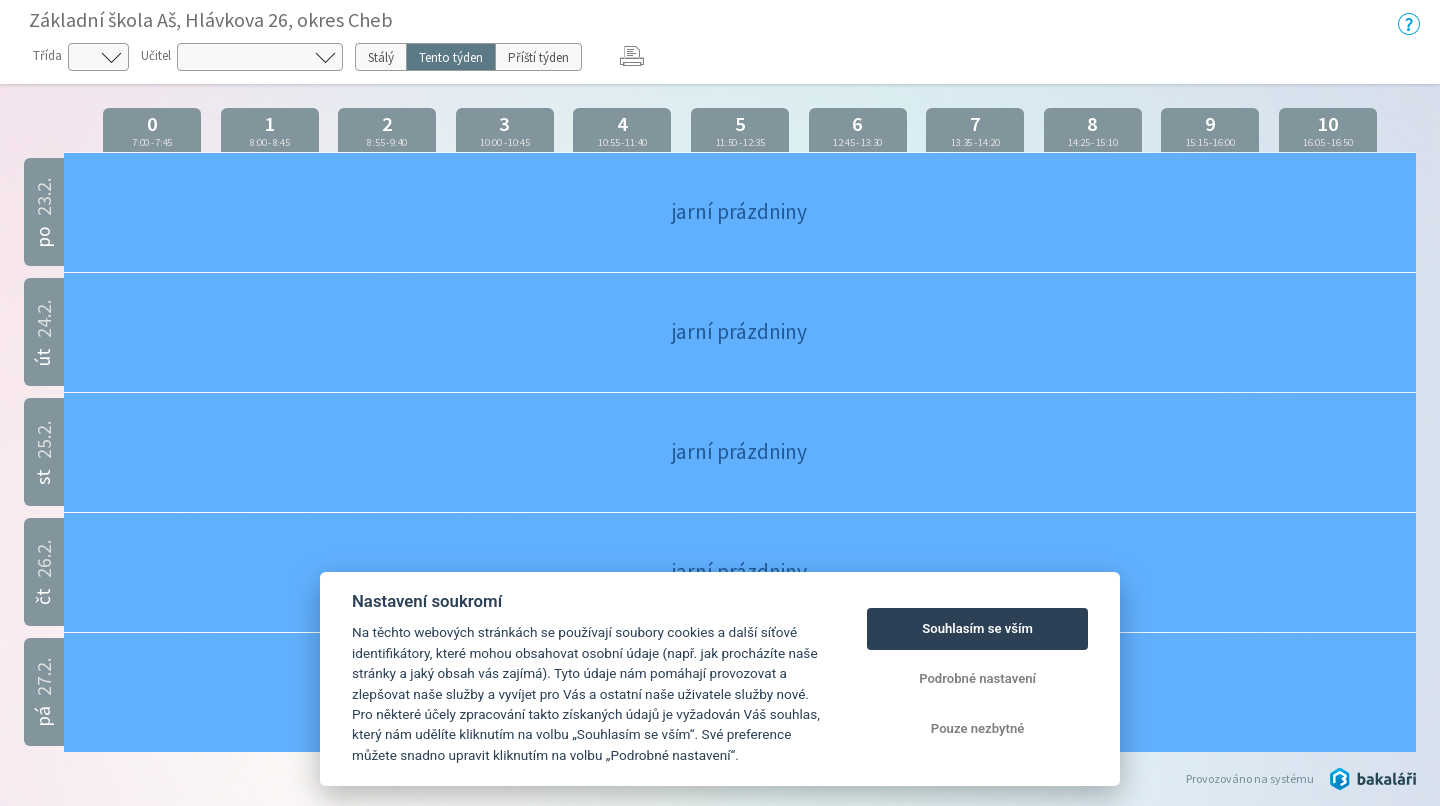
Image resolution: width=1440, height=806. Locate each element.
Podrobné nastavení (977, 678)
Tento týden (451, 57)
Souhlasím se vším (977, 628)
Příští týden (538, 57)
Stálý (381, 57)
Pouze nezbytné (978, 728)
